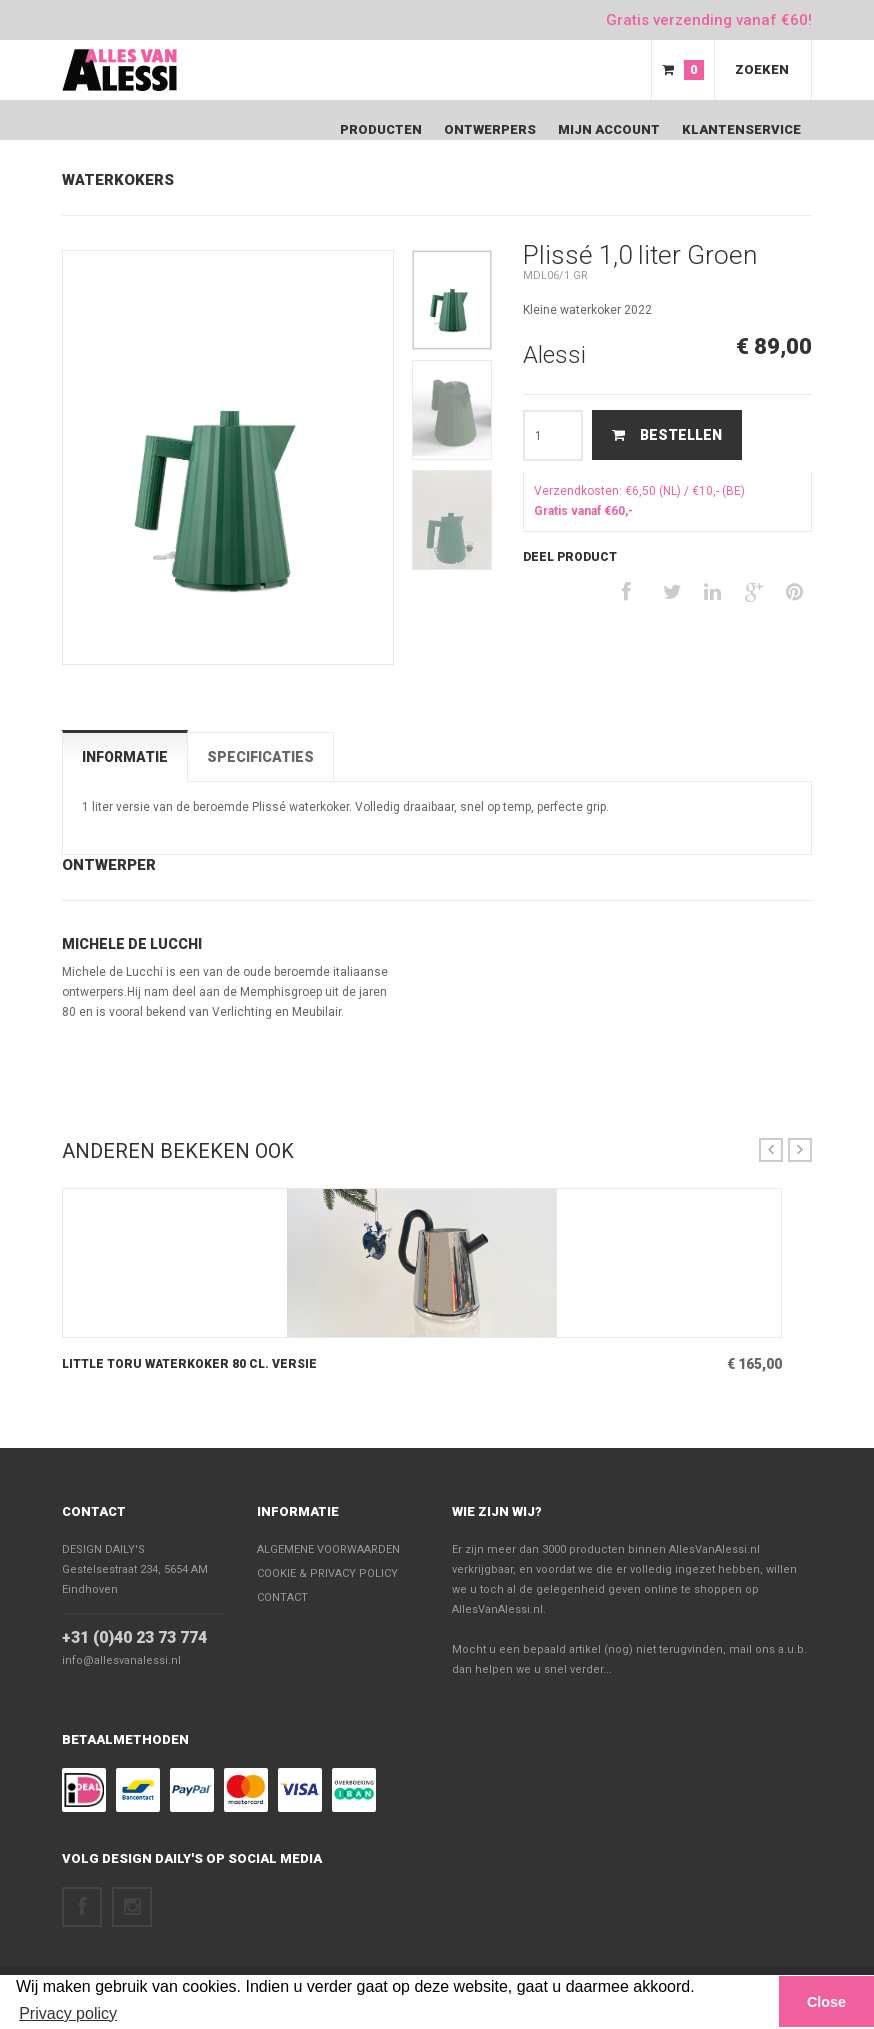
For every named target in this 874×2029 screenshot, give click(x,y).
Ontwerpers (490, 129)
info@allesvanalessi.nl (121, 1660)
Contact (94, 1511)
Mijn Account (609, 129)
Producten (381, 129)
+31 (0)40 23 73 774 (134, 1637)
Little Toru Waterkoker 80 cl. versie (189, 1364)
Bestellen (667, 435)
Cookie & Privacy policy (327, 1573)
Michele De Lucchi (132, 944)
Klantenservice (741, 129)
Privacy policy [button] (68, 2013)
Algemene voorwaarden (328, 1549)
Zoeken (762, 69)
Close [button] (826, 2002)
